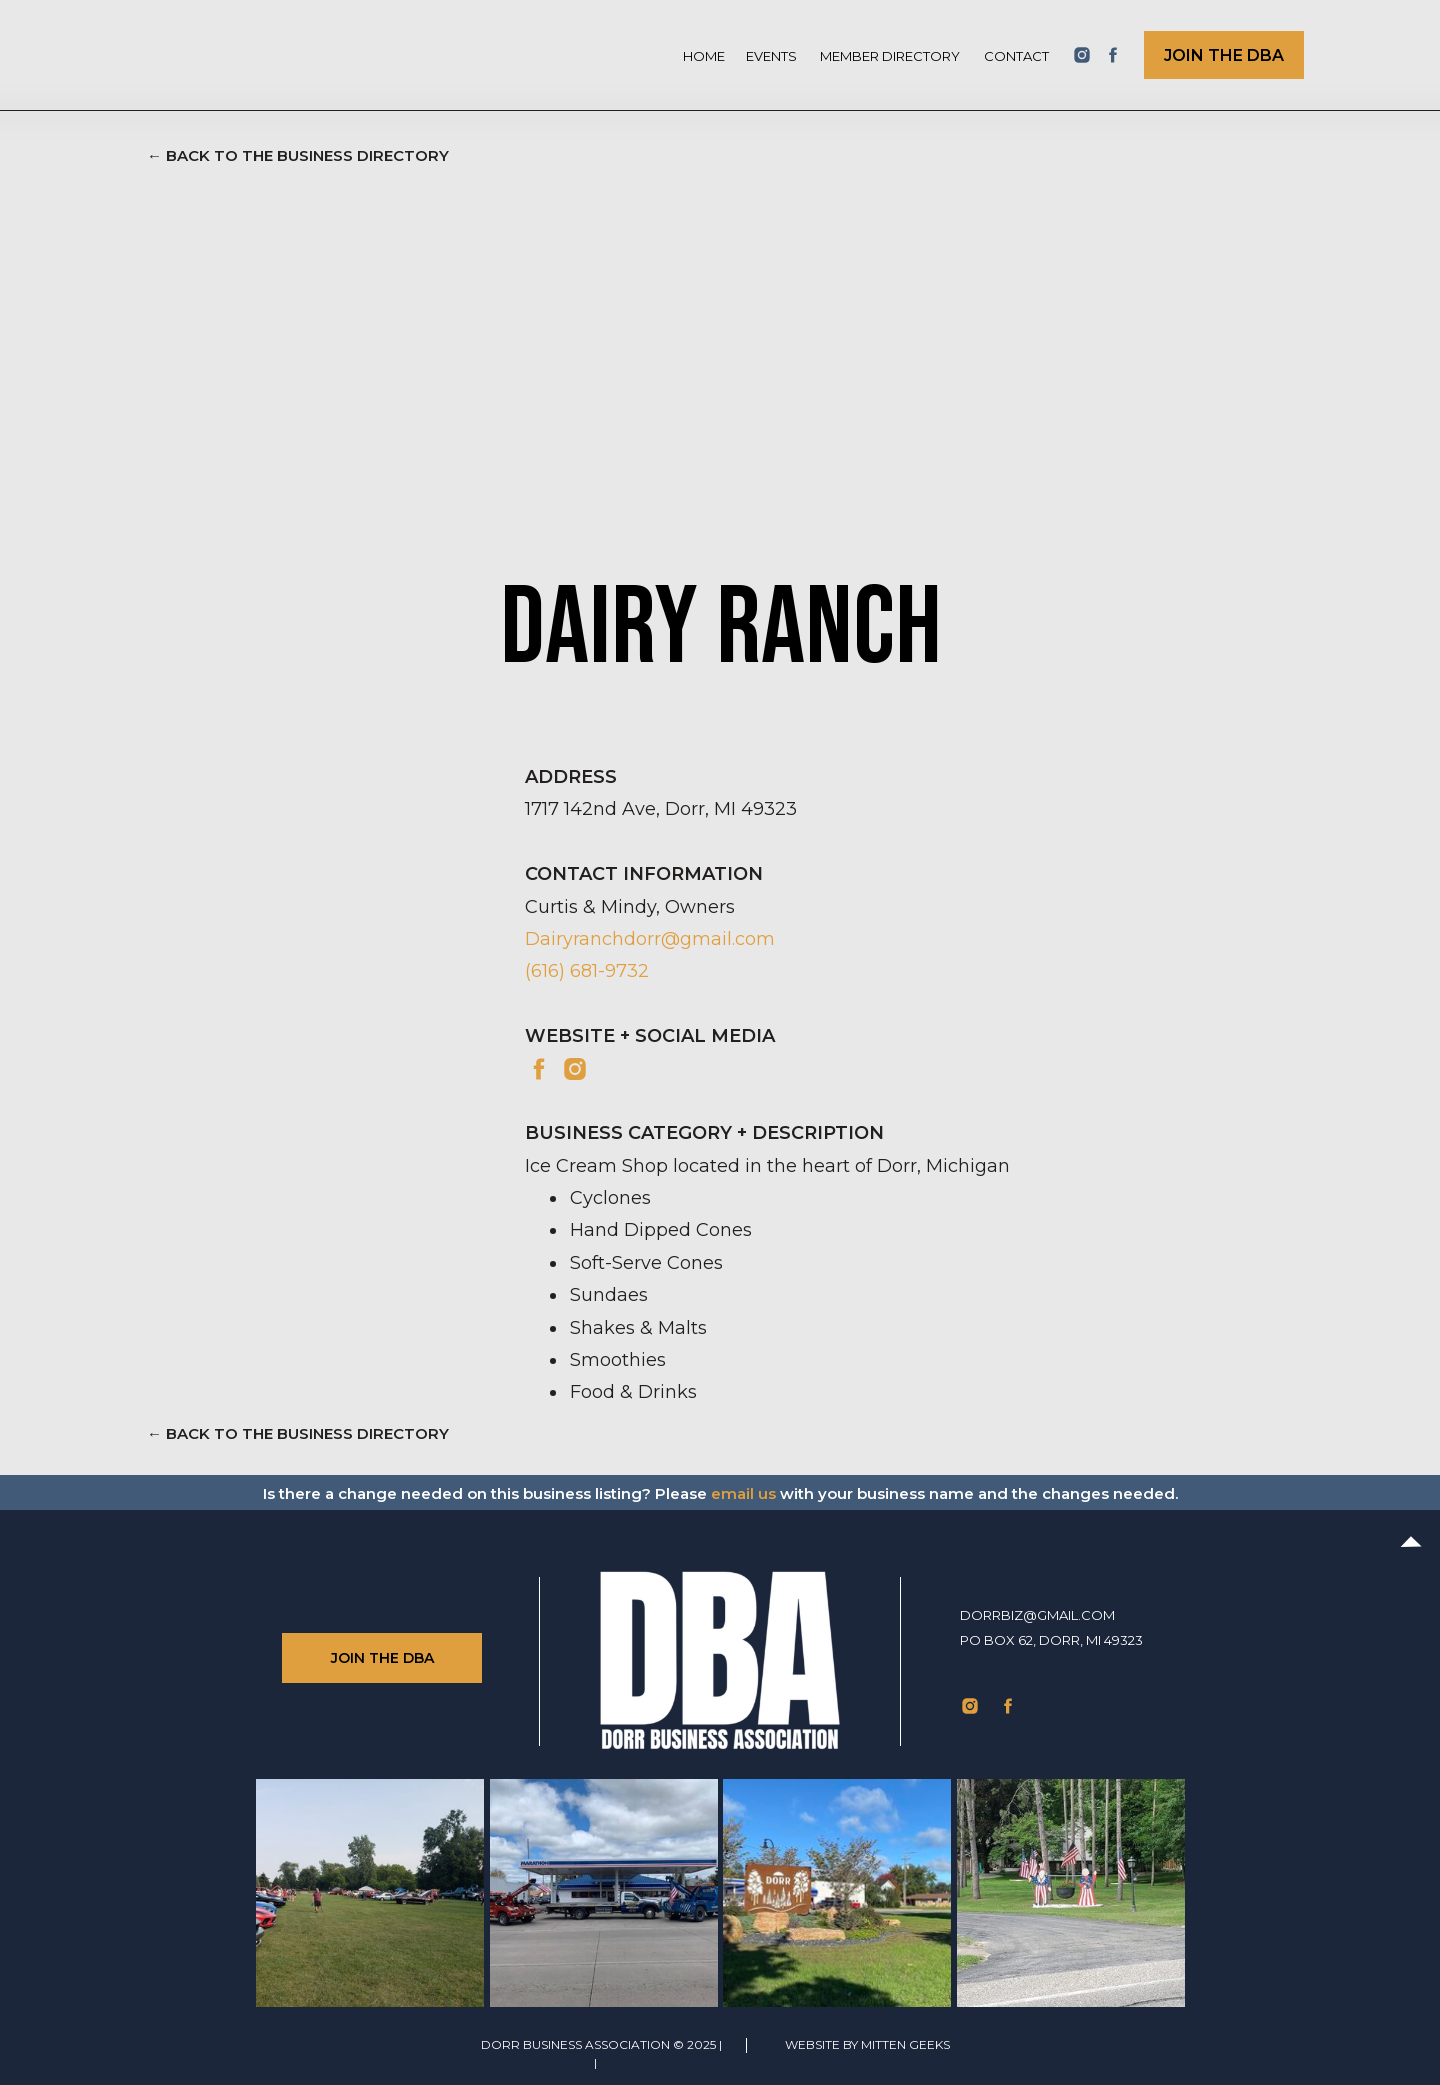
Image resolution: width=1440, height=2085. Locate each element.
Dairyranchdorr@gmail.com (650, 939)
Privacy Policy (651, 2062)
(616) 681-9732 (587, 971)
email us (743, 1493)
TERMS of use (546, 2062)
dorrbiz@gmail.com (1037, 1615)
